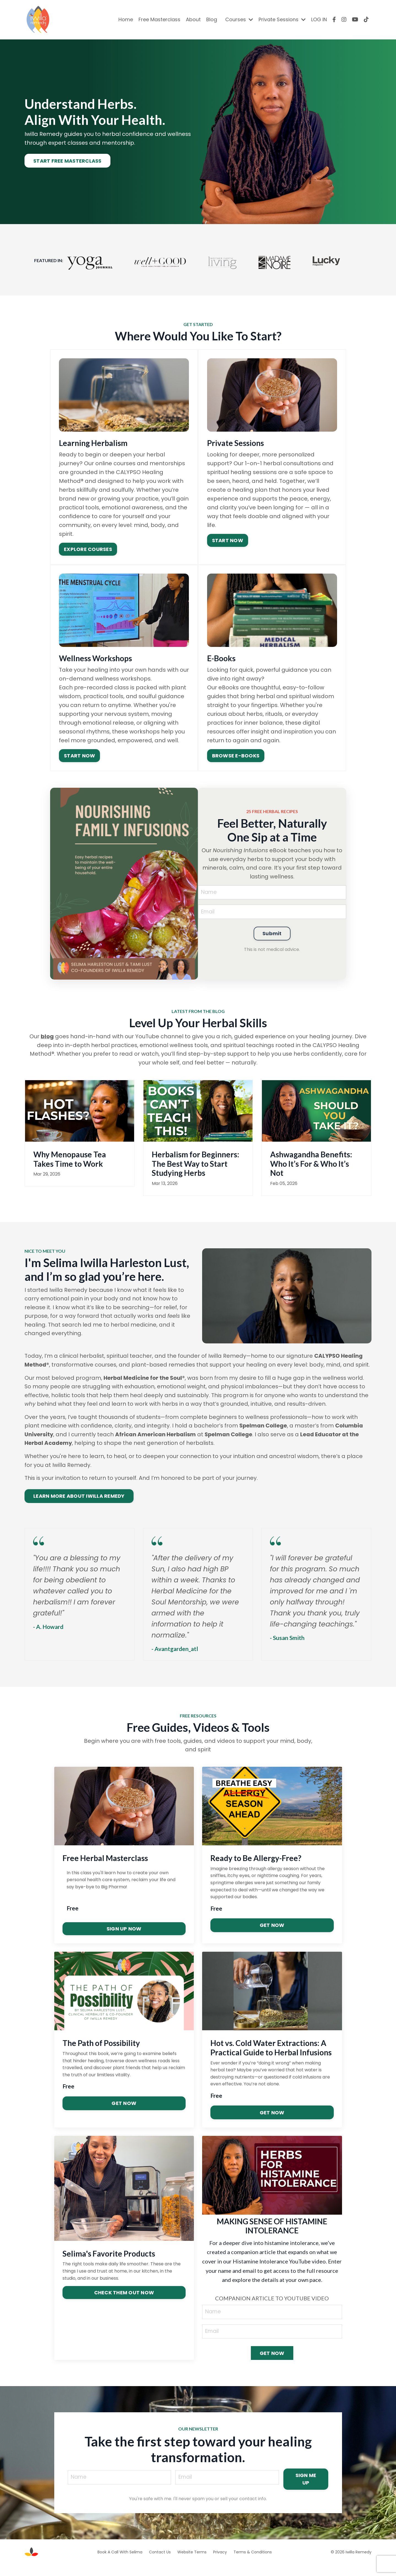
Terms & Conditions (253, 2563)
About (193, 19)
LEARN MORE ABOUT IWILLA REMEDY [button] (79, 1506)
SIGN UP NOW (124, 1939)
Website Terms (192, 2563)
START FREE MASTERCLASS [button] (67, 161)
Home (125, 19)
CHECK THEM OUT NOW (124, 2303)
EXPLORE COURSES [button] (88, 549)
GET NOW (272, 1936)
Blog (211, 19)
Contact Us (160, 2563)
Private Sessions (282, 19)
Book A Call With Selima (119, 2563)
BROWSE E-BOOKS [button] (235, 755)
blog (46, 1036)
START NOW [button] (227, 540)
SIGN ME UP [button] (306, 2490)
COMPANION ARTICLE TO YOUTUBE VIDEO (272, 2309)
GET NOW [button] (272, 2364)
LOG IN (319, 19)
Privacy (220, 2563)
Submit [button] (272, 934)
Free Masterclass (159, 19)
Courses (239, 19)
